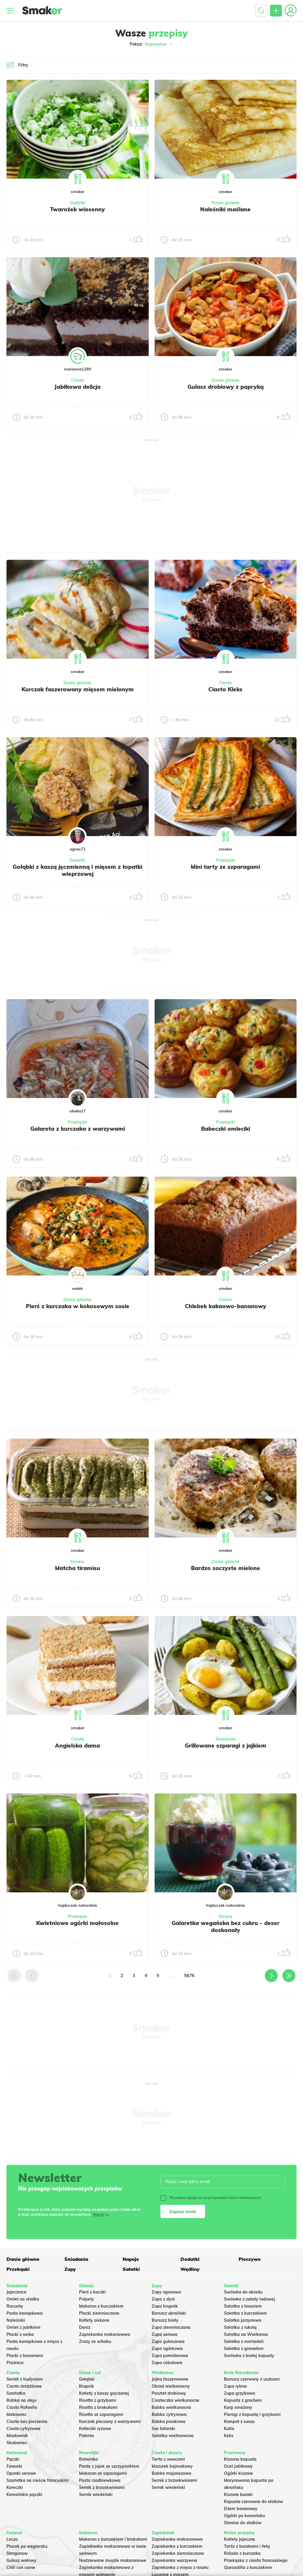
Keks (228, 2435)
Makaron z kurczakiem (101, 2306)
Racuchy (14, 2306)
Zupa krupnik (165, 2306)
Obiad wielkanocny (171, 2386)
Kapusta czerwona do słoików (253, 2501)
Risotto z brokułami (98, 2407)
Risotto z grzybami (97, 2400)
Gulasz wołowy (21, 2560)
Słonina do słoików (243, 2522)
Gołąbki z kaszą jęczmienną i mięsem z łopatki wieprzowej (77, 870)
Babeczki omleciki (225, 1128)
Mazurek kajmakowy (172, 2466)
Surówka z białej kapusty (249, 2355)
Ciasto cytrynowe (23, 2428)
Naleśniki (15, 2320)
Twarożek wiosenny (77, 209)
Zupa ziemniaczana (171, 2327)
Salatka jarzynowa (242, 2320)
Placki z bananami (24, 2355)
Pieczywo (250, 2259)
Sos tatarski (163, 2428)
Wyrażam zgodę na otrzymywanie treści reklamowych (210, 2197)
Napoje (131, 2259)
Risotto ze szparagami (101, 2414)
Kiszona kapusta (240, 2459)
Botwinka (88, 2459)
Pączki (12, 2459)
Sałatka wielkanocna (173, 2435)
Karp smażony (238, 2407)
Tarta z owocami (168, 2459)
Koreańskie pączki (24, 2494)
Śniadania (225, 1739)
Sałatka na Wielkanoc (246, 2334)
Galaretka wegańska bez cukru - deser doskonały (225, 1926)
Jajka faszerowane (170, 2379)
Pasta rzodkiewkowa (99, 2480)
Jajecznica (16, 2292)
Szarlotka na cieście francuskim (37, 2480)
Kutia (229, 2428)
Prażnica (15, 2362)
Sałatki (131, 2269)
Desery (77, 1561)
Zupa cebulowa (167, 2362)
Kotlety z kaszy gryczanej (104, 2393)
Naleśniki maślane (225, 209)
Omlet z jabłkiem (23, 2327)
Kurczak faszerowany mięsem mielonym (77, 689)
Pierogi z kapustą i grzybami (252, 2414)
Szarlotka (15, 2393)
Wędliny (190, 2269)
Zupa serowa (165, 2334)
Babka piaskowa (168, 2421)
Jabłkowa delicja (77, 386)
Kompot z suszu (239, 2421)
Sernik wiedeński (96, 2494)
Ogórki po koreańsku (244, 2515)
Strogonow (17, 2553)
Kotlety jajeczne (239, 2539)
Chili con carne (20, 2567)
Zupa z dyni (163, 2299)
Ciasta (77, 380)
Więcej (98, 2214)
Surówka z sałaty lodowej (249, 2299)
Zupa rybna (235, 2386)
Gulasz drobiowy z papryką (226, 386)
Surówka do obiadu (243, 2292)
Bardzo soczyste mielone (225, 1568)
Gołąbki (87, 2379)
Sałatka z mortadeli (244, 2341)
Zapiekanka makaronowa (104, 2334)
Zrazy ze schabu (95, 2341)
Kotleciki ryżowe (95, 2428)
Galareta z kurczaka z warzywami (77, 1128)
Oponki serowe (21, 2473)
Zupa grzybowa (239, 2393)
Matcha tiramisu (77, 1568)
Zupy (70, 2269)
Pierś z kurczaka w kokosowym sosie (77, 1306)
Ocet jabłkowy (238, 2466)
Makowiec (16, 2414)
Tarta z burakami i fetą (247, 2546)
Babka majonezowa (171, 2473)
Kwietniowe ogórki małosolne (77, 1922)
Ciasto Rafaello (21, 2407)
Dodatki (78, 202)
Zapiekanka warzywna (174, 2560)
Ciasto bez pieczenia (26, 2421)
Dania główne (226, 202)
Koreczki (14, 2487)
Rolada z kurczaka (242, 2553)
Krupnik (86, 2386)
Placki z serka (20, 2334)
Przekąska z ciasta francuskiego (255, 2560)
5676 (189, 1975)
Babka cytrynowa (169, 2414)
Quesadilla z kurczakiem (248, 2567)
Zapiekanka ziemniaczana (178, 2553)
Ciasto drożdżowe (24, 2386)
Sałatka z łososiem (243, 2306)
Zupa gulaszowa (168, 2341)
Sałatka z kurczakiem (245, 2313)
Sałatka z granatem (244, 2348)
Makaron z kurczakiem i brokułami (113, 2539)
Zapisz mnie (182, 2211)
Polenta (86, 2435)
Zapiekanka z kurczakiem (177, 2546)
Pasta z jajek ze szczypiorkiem (109, 2466)
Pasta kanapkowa (24, 2313)
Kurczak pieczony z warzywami (110, 2421)
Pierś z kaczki (92, 2292)
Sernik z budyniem (24, 2379)
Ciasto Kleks (225, 689)
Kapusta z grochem (243, 2400)
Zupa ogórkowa (167, 2348)
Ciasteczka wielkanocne (175, 2400)
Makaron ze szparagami (103, 2473)
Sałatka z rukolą (240, 2327)
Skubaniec (16, 2442)
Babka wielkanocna (171, 2407)
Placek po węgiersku (26, 2546)
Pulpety (86, 2299)
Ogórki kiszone (238, 2473)
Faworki (14, 2466)
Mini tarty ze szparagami (225, 866)
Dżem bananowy (240, 2508)
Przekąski (225, 860)
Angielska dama (77, 1745)
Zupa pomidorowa (170, 2355)
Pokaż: (151, 44)
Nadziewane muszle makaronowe (112, 2560)
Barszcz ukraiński (169, 2313)
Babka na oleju (21, 2400)
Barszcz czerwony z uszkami (252, 2379)
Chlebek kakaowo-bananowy (225, 1306)
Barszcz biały (165, 2320)
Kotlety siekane (94, 2320)
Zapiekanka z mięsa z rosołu (180, 2567)
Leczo (12, 2539)
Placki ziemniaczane (99, 2313)
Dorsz (84, 2327)
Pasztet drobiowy (169, 2393)
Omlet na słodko (22, 2299)
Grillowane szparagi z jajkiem (225, 1745)
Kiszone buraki (238, 2494)
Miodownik (17, 2435)
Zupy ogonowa (166, 2292)
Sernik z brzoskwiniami (102, 2487)
